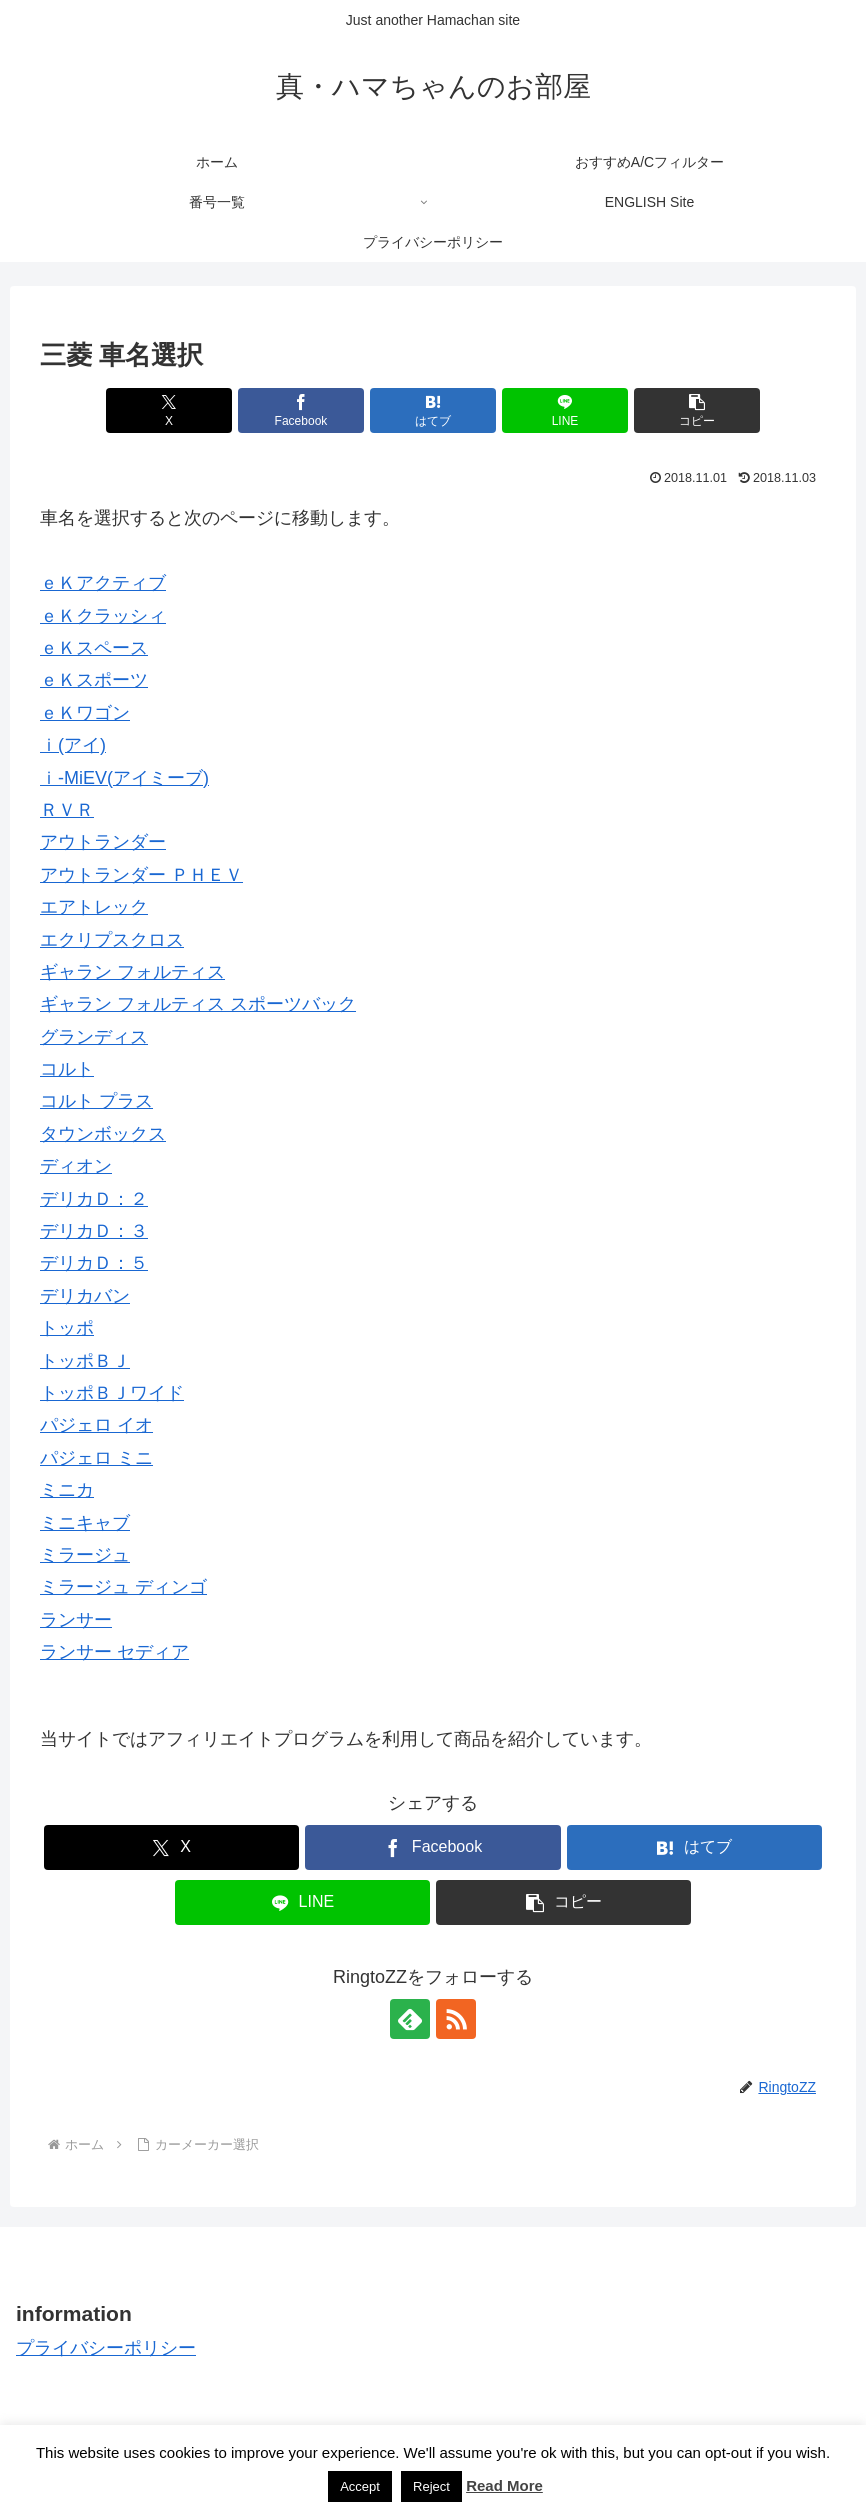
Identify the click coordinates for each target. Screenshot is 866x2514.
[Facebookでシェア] (301, 410)
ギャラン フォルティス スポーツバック (198, 1004)
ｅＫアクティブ (103, 583)
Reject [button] (431, 2486)
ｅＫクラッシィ (103, 616)
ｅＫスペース (94, 648)
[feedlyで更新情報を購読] (410, 2019)
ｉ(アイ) (73, 745)
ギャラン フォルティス (132, 972)
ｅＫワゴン (85, 713)
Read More (504, 2485)
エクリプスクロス (112, 940)
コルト (67, 1069)
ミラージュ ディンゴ (123, 1587)
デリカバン (85, 1296)
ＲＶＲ (67, 810)
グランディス (94, 1037)
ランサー (76, 1620)
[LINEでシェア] (565, 410)
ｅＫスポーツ (94, 680)
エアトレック (94, 907)
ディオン (76, 1166)
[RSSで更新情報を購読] (456, 2019)
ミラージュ (85, 1555)
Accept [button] (360, 2486)
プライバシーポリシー (106, 2348)
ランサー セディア (114, 1652)
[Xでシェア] (169, 410)
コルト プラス (96, 1101)
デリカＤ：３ (94, 1231)
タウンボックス (103, 1134)
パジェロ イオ (96, 1425)
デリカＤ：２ (94, 1199)
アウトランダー (103, 842)
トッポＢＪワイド (112, 1393)
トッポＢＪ (85, 1361)
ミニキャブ (85, 1523)
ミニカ (67, 1490)
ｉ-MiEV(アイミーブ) (124, 778)
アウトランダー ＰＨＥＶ (141, 875)
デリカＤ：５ (94, 1263)
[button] (697, 410)
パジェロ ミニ (96, 1458)
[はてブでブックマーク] (433, 410)
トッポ (67, 1328)
